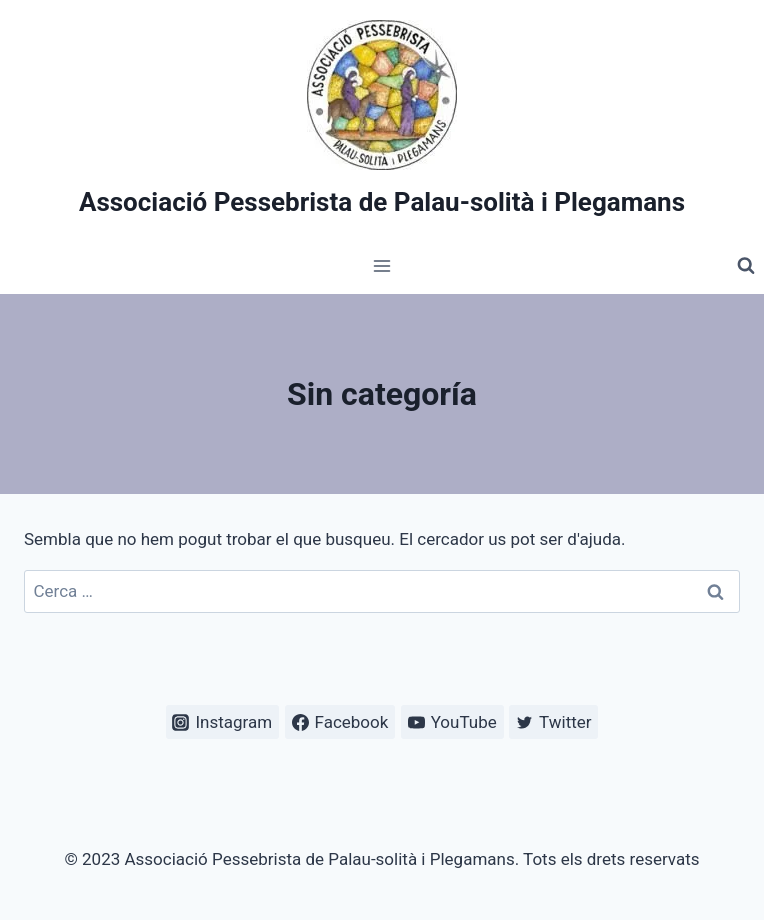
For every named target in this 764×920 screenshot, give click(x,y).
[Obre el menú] (382, 266)
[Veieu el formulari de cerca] (746, 266)
